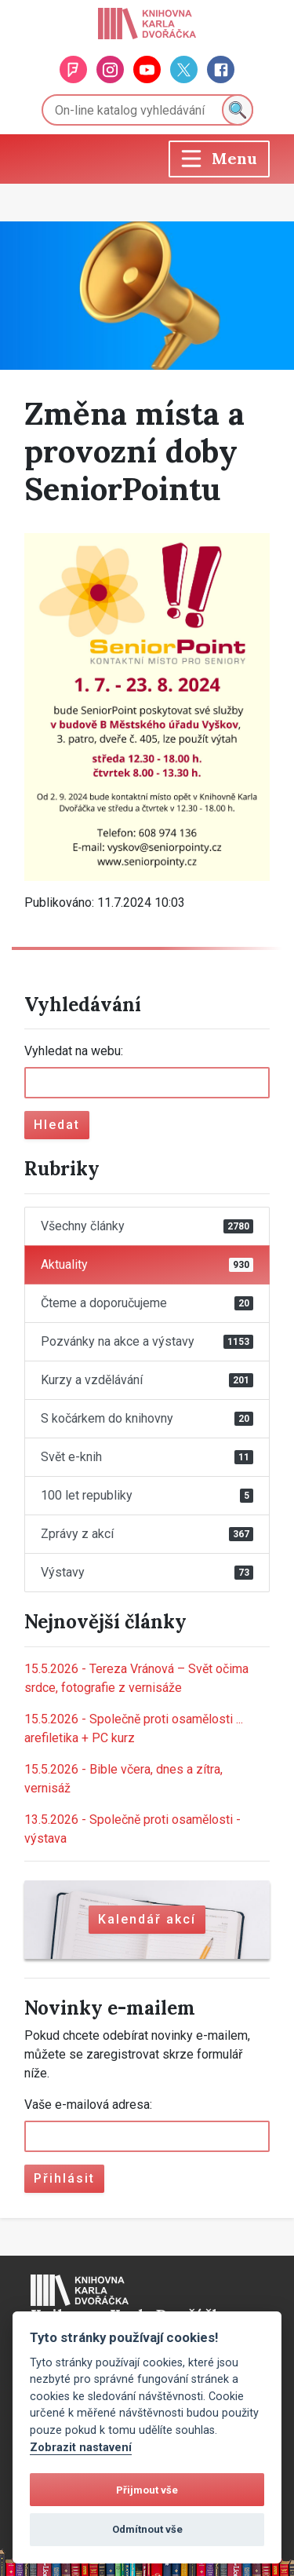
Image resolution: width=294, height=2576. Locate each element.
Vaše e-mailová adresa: (88, 2104)
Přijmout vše (147, 2490)
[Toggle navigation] (219, 159)
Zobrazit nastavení (81, 2447)
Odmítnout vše (147, 2529)
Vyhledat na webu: (73, 1050)
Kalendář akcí (147, 1919)
